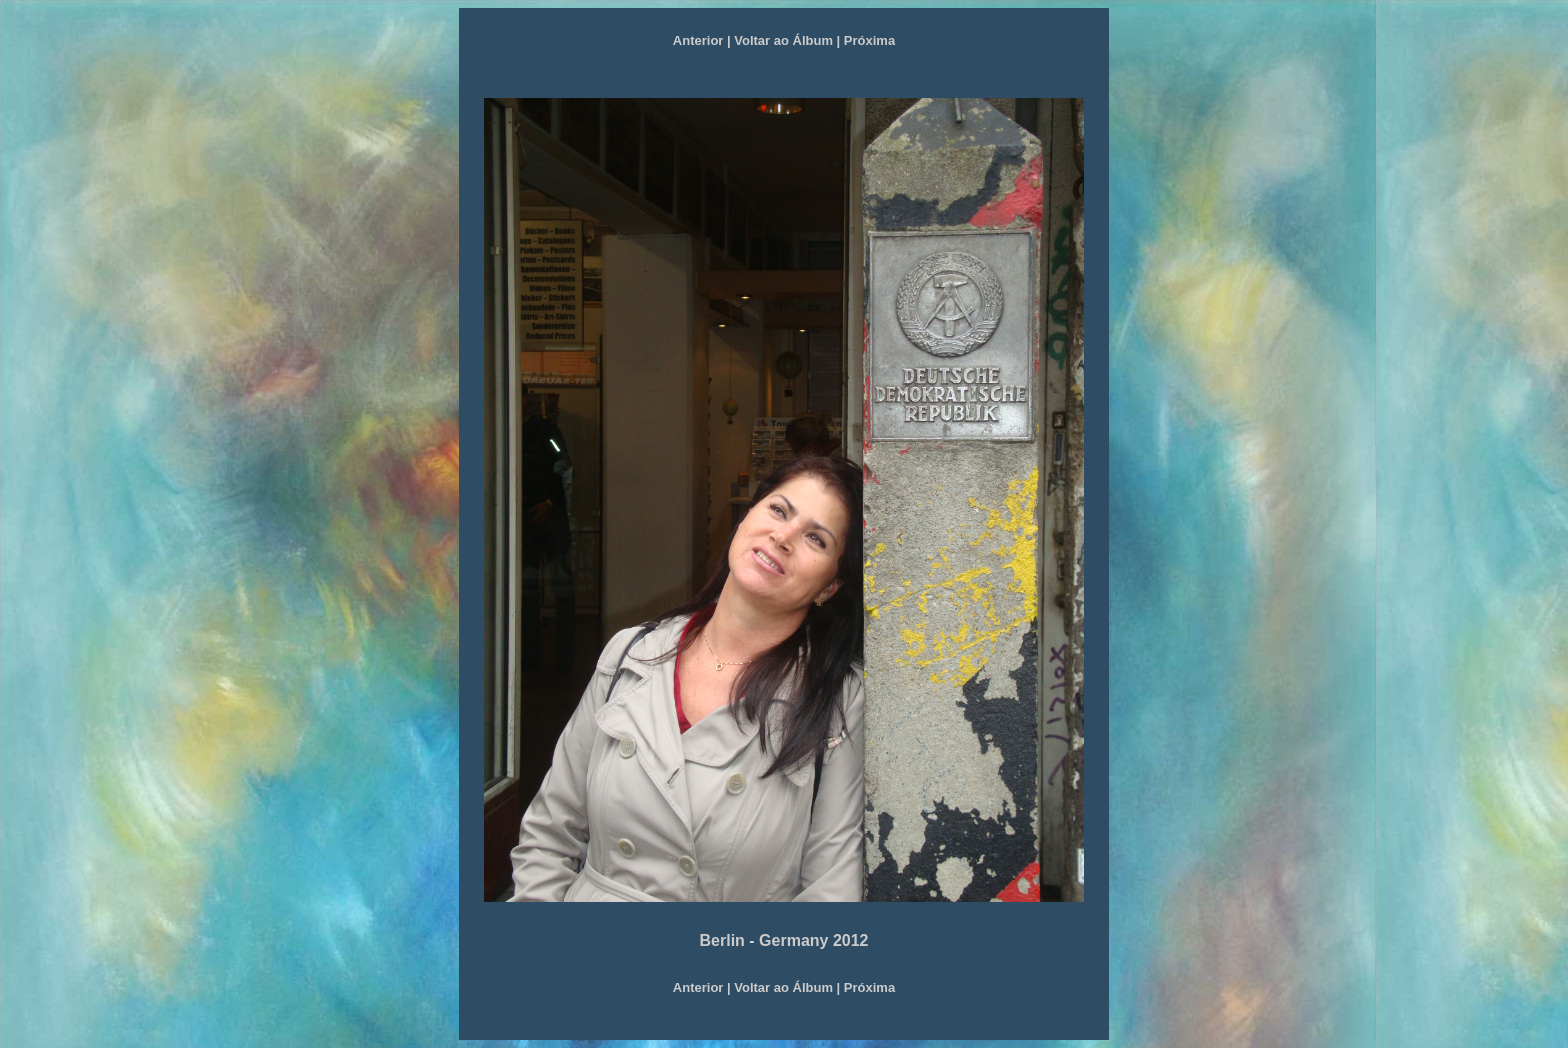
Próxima (869, 40)
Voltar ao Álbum (783, 40)
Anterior (698, 40)
